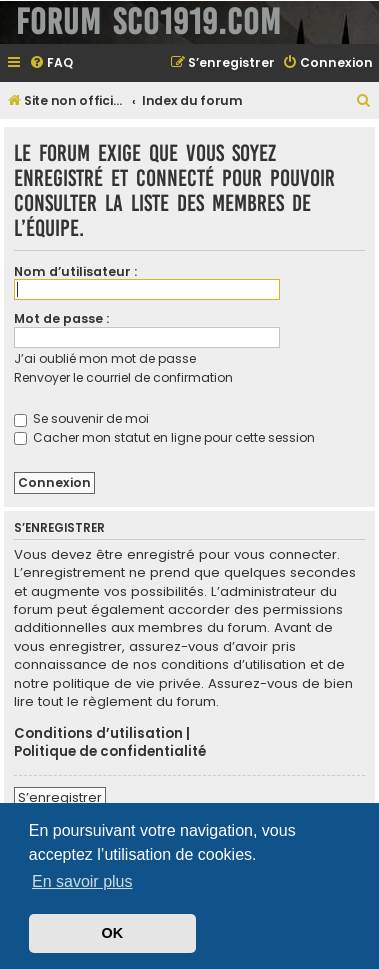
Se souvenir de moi (81, 418)
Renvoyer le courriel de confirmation (123, 377)
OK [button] (113, 933)
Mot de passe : (61, 318)
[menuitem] (51, 63)
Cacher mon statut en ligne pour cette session (164, 437)
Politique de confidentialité (110, 752)
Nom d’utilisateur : (75, 271)
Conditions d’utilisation (98, 734)
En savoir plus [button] (82, 881)
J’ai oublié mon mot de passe (105, 358)
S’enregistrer (60, 797)
